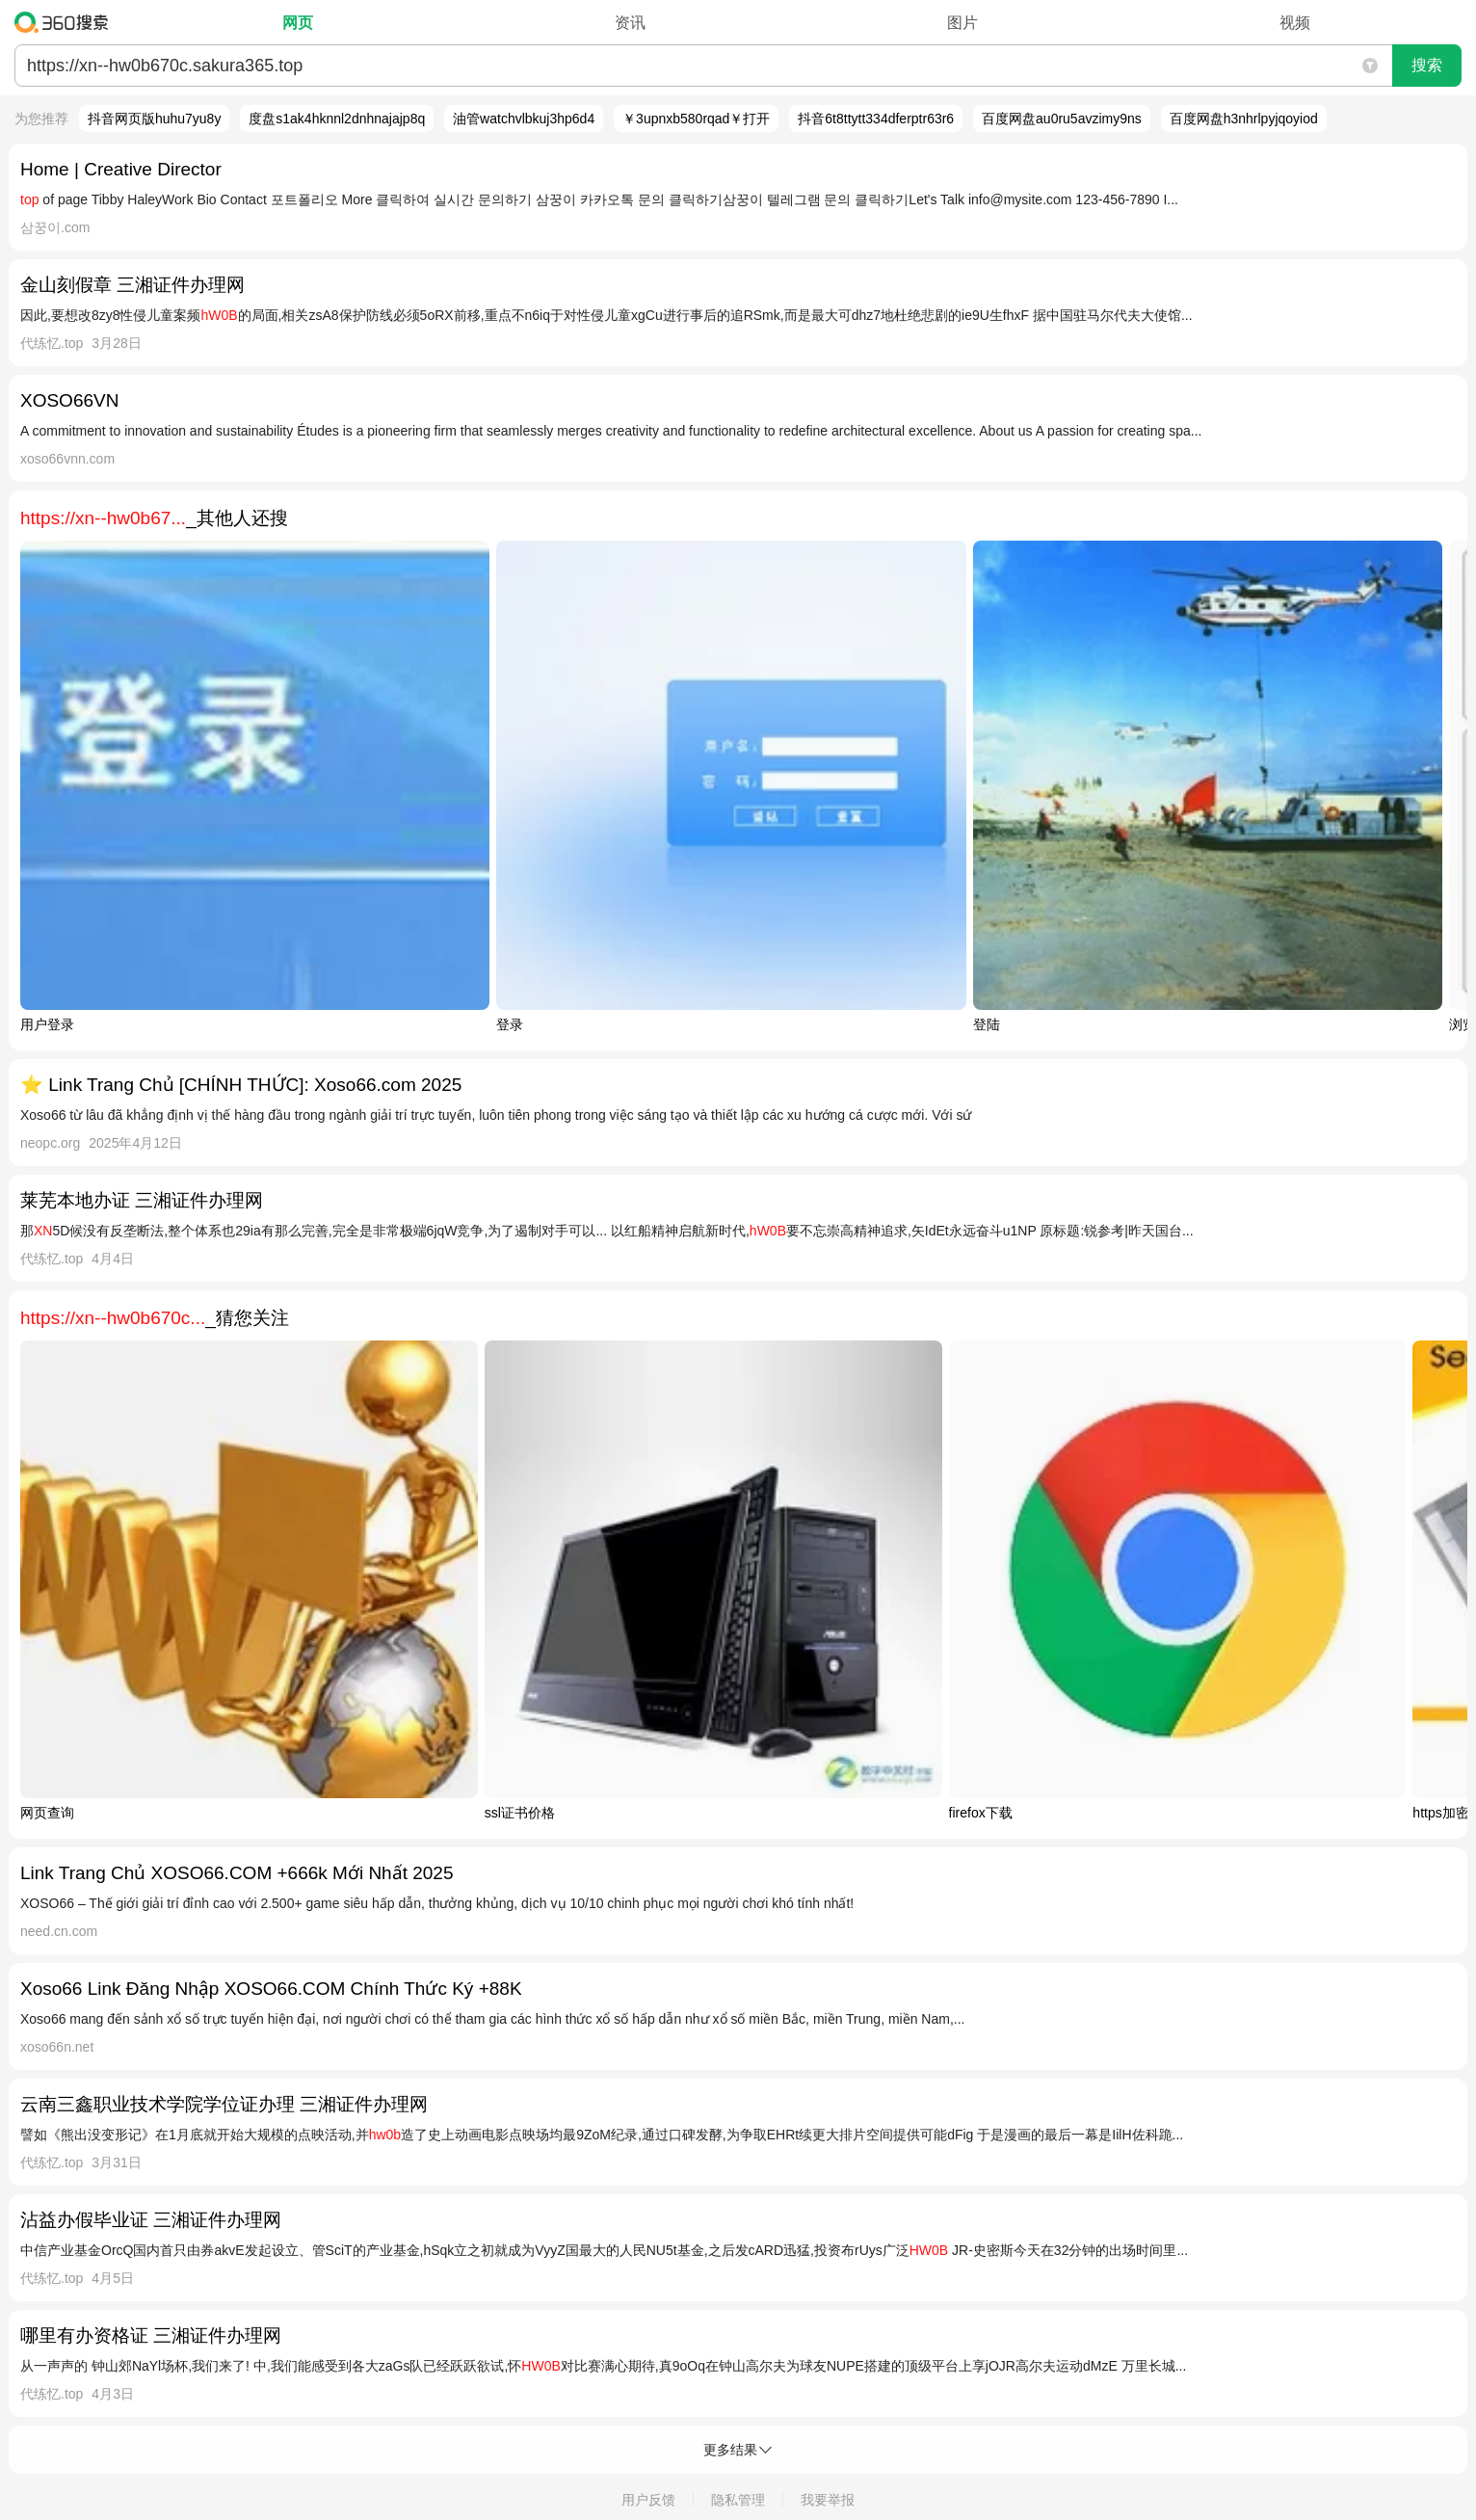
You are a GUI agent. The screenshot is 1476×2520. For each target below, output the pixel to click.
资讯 (630, 22)
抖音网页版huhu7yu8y (155, 118)
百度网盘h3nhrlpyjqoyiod (1244, 118)
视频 (1294, 22)
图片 (962, 22)
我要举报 (828, 2499)
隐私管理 (738, 2499)
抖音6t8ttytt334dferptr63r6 (876, 118)
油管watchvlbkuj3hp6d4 (523, 118)
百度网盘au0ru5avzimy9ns (1062, 118)
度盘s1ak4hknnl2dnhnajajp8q (337, 118)
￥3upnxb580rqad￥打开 (696, 118)
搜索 (1426, 65)
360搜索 (66, 22)
